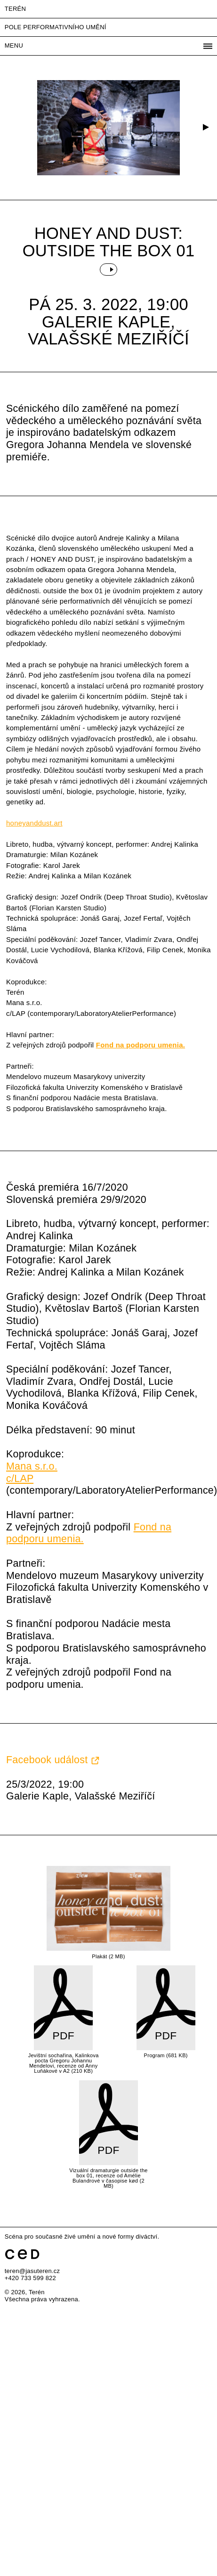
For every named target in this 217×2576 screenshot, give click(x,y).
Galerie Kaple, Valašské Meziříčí (108, 330)
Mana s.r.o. (31, 1466)
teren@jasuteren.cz (32, 2270)
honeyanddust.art (34, 823)
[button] (205, 127)
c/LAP (19, 1478)
